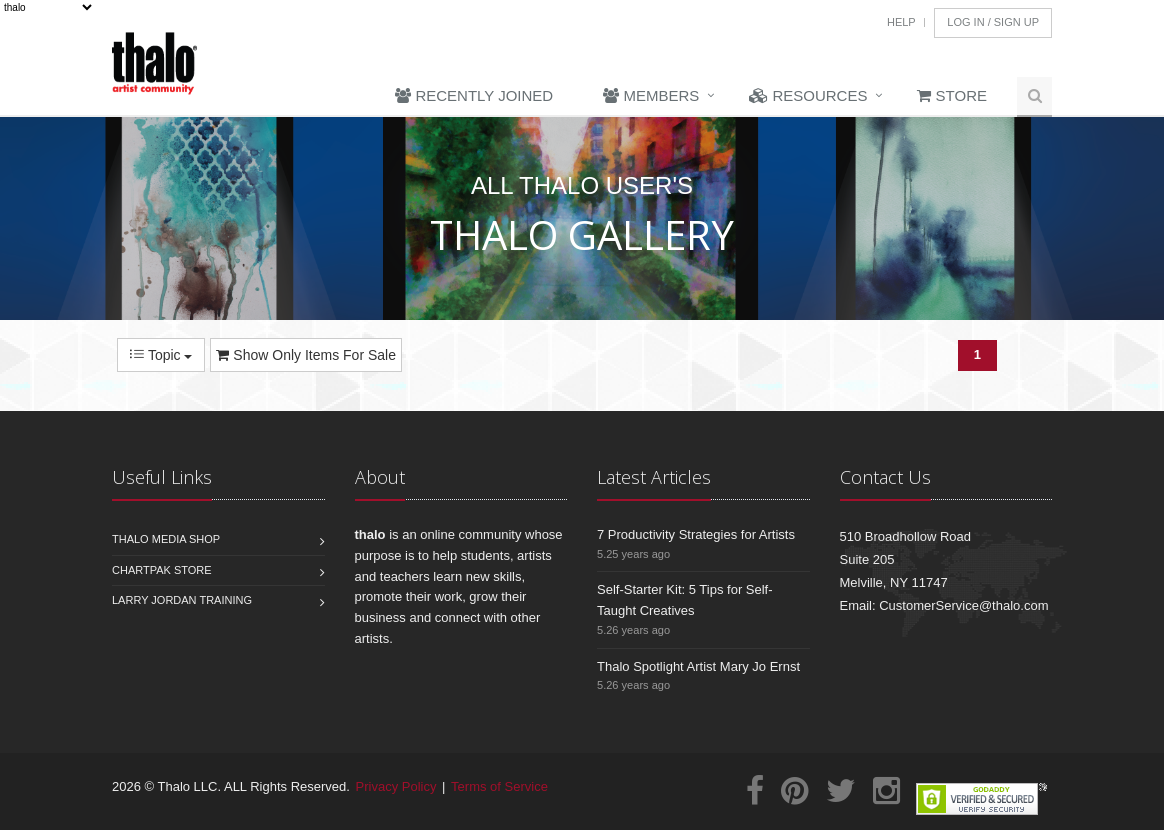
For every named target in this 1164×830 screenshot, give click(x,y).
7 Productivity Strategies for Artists (696, 534)
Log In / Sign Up (993, 22)
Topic (161, 355)
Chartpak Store (162, 570)
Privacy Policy (396, 786)
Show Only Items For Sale (306, 355)
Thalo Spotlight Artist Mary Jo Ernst (698, 666)
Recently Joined (474, 95)
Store (952, 95)
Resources (808, 95)
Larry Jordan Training (182, 600)
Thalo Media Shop (166, 539)
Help (901, 22)
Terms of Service (499, 786)
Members (651, 95)
